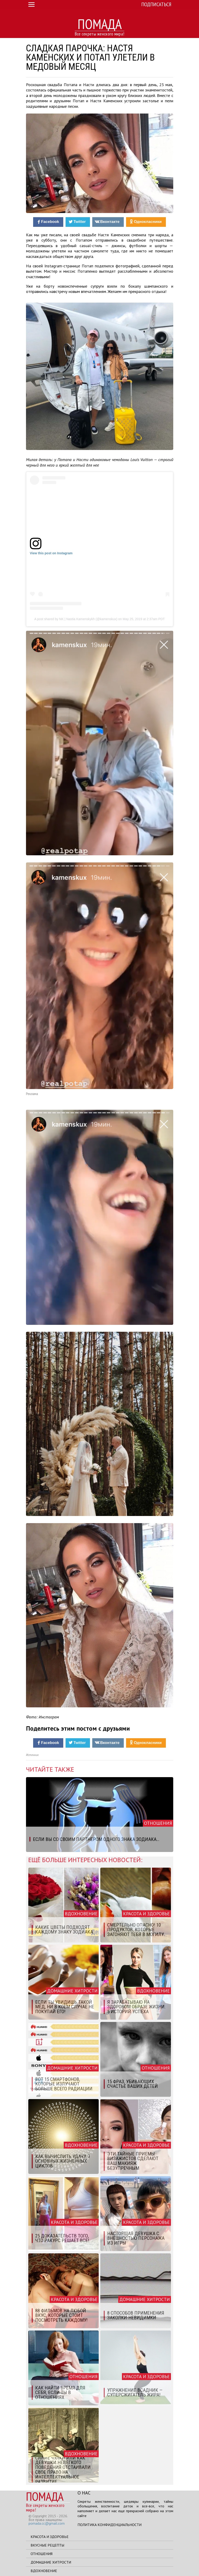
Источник (32, 1755)
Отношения (41, 2554)
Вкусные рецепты (47, 2545)
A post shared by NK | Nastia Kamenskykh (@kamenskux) (75, 619)
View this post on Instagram (51, 553)
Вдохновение (44, 2571)
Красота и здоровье (50, 2536)
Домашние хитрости (51, 2562)
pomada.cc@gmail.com (47, 2523)
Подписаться (156, 4)
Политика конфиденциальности (109, 2524)
